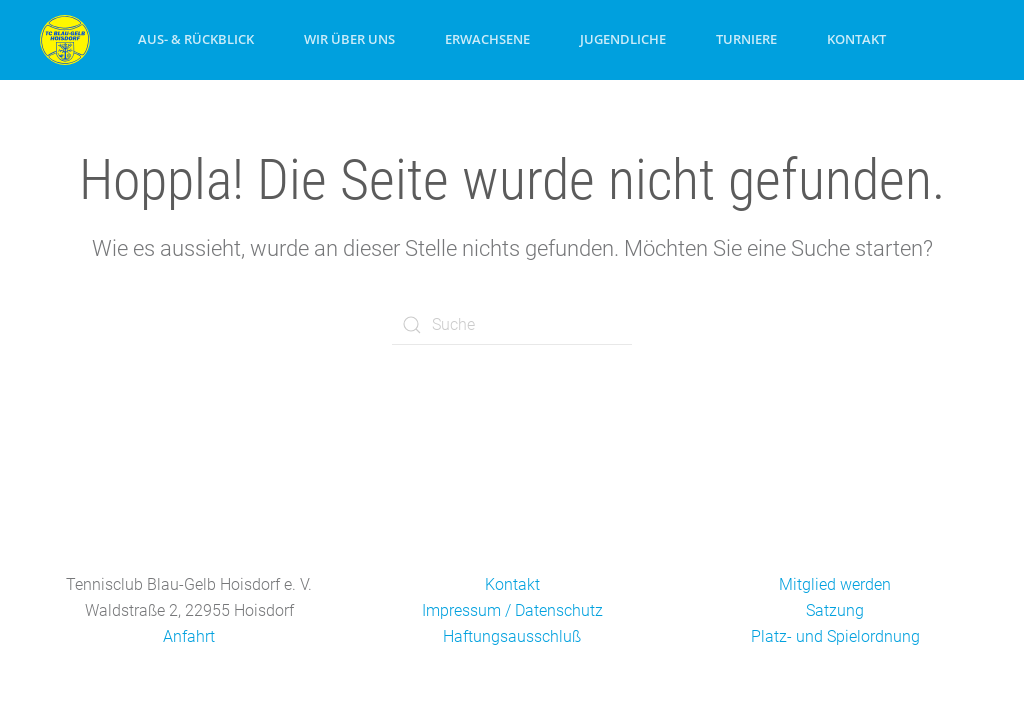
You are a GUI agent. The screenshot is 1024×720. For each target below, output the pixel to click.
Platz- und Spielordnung (835, 636)
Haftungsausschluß (512, 636)
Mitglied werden (835, 584)
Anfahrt (189, 636)
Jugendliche (623, 39)
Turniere (746, 39)
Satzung (835, 610)
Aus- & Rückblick (196, 39)
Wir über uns (349, 39)
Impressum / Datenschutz (512, 610)
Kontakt (856, 39)
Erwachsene (487, 39)
